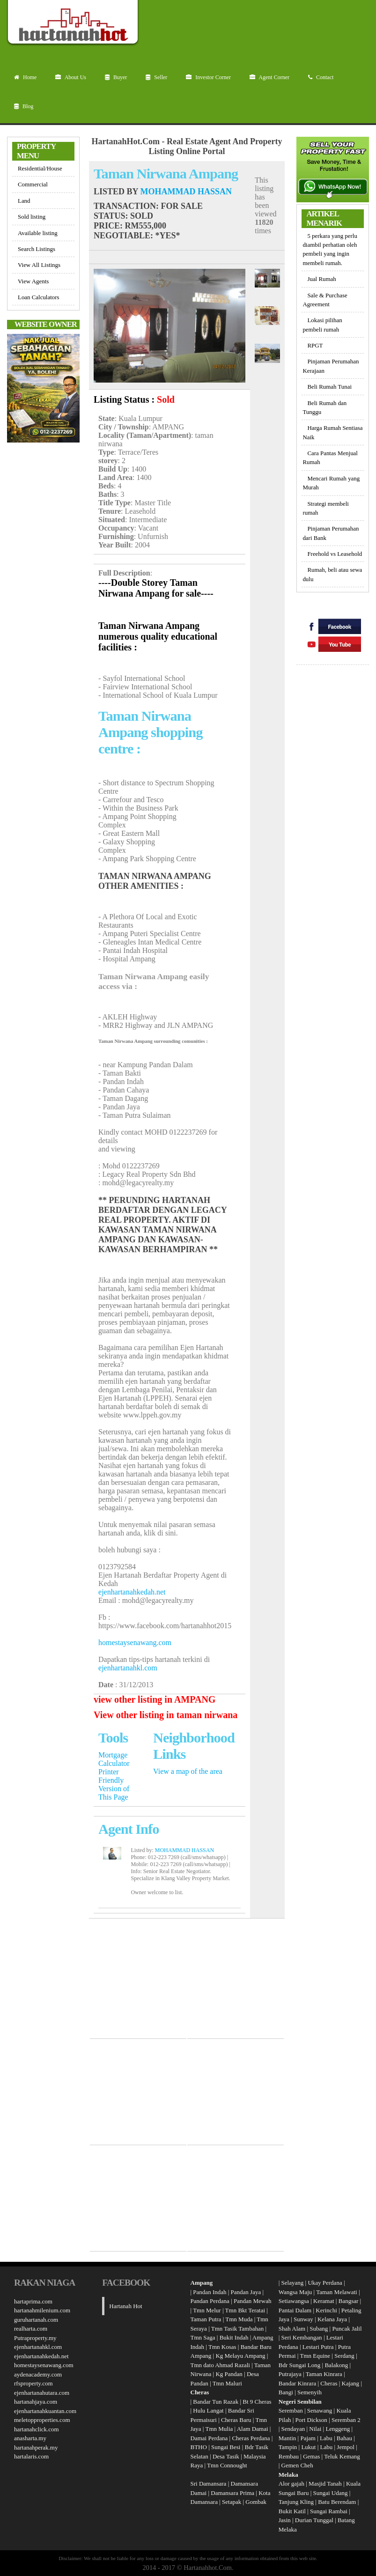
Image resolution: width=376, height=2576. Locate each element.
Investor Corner (208, 77)
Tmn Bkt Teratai (245, 2310)
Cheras (328, 2383)
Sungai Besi (225, 2447)
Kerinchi (326, 2310)
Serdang (344, 2355)
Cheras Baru (236, 2419)
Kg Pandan (228, 2373)
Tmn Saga (203, 2337)
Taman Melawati (336, 2292)
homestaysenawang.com (134, 1642)
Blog (23, 106)
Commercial (33, 184)
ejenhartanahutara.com (41, 2392)
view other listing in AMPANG (154, 1699)
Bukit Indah (234, 2337)
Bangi (286, 2392)
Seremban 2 (346, 2419)
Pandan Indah (209, 2292)
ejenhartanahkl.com (127, 1668)
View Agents (33, 281)
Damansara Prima (232, 2492)
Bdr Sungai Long (300, 2365)
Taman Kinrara (324, 2373)
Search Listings (36, 248)
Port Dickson (312, 2419)
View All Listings (39, 264)
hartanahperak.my (36, 2447)
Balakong (336, 2365)
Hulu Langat (208, 2410)
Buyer (116, 77)
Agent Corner (269, 77)
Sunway (303, 2319)
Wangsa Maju (295, 2292)
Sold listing (31, 216)
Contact (320, 77)
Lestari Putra (318, 2346)
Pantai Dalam (295, 2310)
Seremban (291, 2410)
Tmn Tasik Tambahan (237, 2328)
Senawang (320, 2410)
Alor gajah (291, 2483)
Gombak (255, 2501)
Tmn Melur (207, 2310)
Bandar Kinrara (298, 2383)
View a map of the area (187, 1771)
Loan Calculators (38, 297)
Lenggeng (338, 2428)
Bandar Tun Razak (215, 2401)
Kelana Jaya (332, 2319)
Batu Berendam (337, 2501)
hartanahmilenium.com (42, 2310)
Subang (319, 2328)
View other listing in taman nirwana (165, 1715)
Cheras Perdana (251, 2438)
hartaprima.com (33, 2301)
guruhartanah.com (36, 2319)
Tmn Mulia (219, 2428)
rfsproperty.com (33, 2383)
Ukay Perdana (325, 2282)
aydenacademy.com (38, 2374)
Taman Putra (206, 2319)
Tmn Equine (315, 2355)
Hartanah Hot (125, 2306)
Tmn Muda (238, 2319)
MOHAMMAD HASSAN (186, 191)
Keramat (323, 2300)
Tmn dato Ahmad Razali (220, 2365)
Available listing (38, 232)
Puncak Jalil (346, 2328)
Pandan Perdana (210, 2300)
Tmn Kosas (222, 2346)
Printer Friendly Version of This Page (113, 1784)
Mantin (287, 2438)
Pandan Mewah (253, 2300)
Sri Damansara (209, 2483)
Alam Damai (252, 2428)
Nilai (316, 2428)
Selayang (292, 2282)
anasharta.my (30, 2438)
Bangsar (349, 2300)
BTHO (199, 2447)
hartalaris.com (31, 2456)
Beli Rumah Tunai (329, 386)
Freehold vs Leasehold (334, 553)
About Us (70, 77)
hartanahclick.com (36, 2429)
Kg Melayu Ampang (240, 2355)
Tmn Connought (227, 2465)
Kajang (351, 2383)
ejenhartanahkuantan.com (45, 2410)
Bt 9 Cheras (257, 2401)
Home (25, 77)
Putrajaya (290, 2373)
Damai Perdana (209, 2438)
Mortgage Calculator (114, 1759)
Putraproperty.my (35, 2337)
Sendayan (294, 2428)
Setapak (231, 2501)
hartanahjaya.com (35, 2401)
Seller (156, 77)
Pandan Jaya (246, 2292)
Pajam (308, 2438)
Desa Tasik (225, 2456)
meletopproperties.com (42, 2419)
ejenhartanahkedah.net (131, 1592)
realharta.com (30, 2328)
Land (24, 200)
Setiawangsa (294, 2300)
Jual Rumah (321, 278)
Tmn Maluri (227, 2383)
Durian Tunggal (315, 2520)
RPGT (315, 345)
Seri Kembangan (301, 2337)
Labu (326, 2438)
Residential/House (40, 168)
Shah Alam (292, 2328)
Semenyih (309, 2392)
